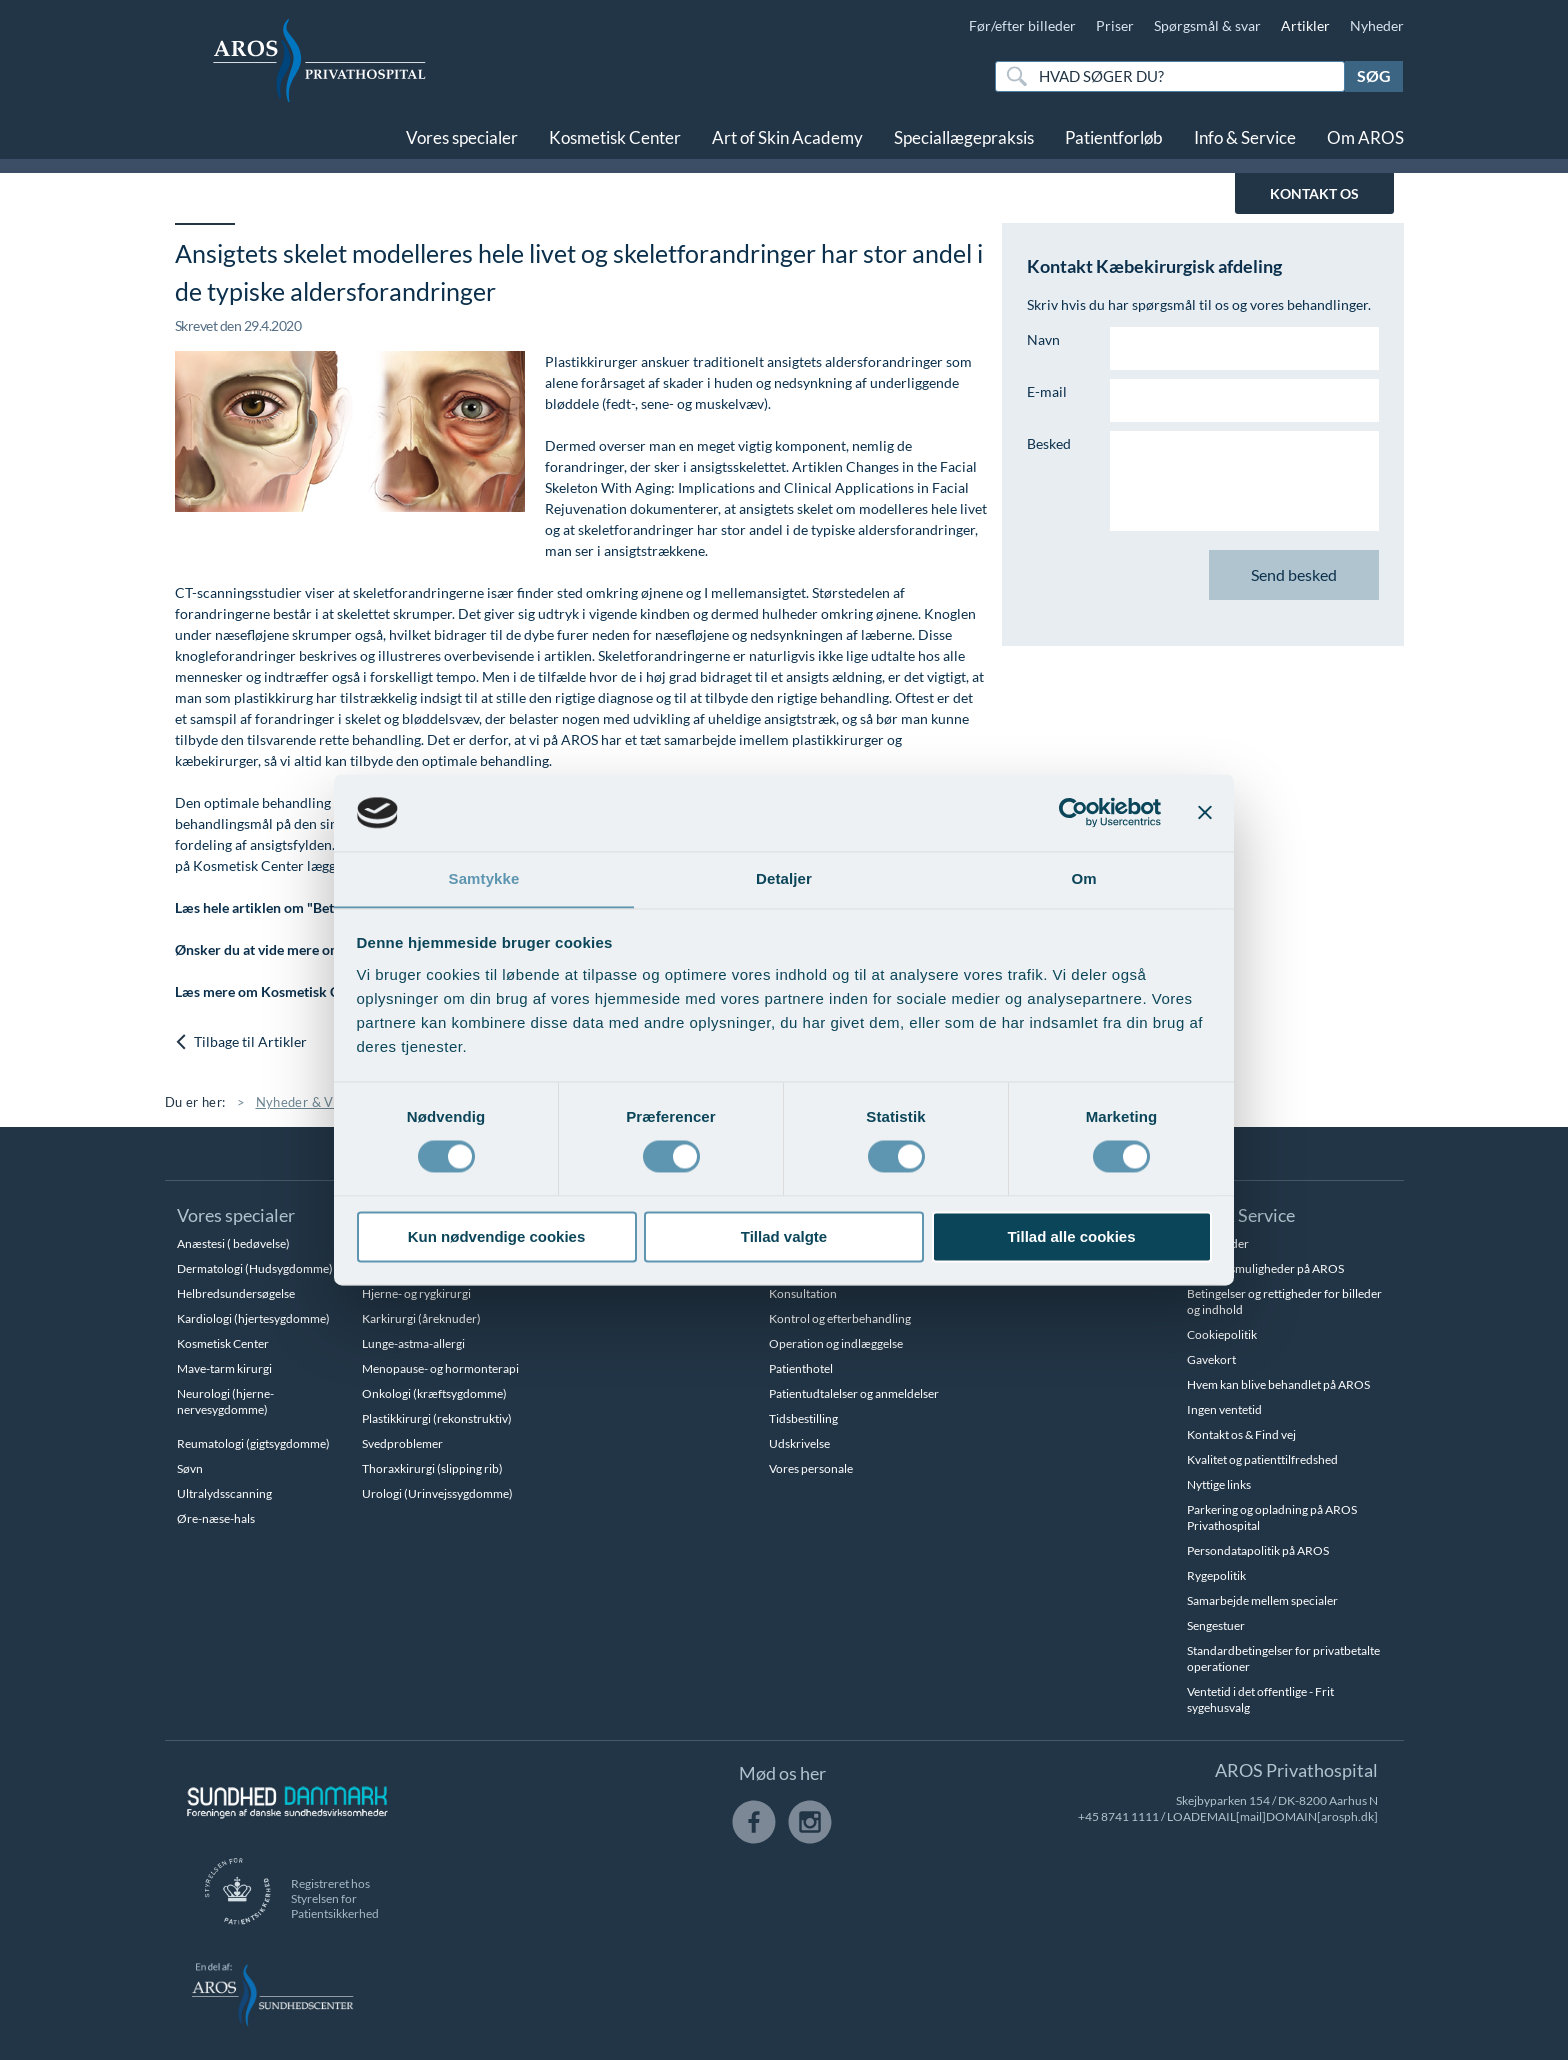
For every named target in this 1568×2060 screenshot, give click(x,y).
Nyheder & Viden (308, 1102)
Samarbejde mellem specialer (1262, 1600)
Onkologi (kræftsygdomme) (434, 1393)
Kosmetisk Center (615, 137)
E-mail (1047, 391)
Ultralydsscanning (224, 1493)
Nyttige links (1219, 1484)
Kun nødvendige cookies (497, 1237)
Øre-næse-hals (216, 1518)
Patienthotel (801, 1368)
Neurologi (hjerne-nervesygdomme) (225, 1401)
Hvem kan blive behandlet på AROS (1278, 1384)
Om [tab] (1083, 878)
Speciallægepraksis (964, 137)
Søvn (190, 1468)
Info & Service (1245, 137)
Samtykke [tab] (484, 878)
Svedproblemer (402, 1443)
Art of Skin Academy (787, 137)
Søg (1374, 75)
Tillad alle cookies (1071, 1237)
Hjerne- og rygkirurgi (416, 1293)
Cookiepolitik (1222, 1334)
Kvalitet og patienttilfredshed (1262, 1459)
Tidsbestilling (803, 1418)
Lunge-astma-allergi (413, 1343)
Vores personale (811, 1468)
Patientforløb (1114, 137)
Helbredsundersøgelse (236, 1293)
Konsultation (803, 1293)
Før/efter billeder (1022, 25)
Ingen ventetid (1224, 1409)
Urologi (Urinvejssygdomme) (437, 1493)
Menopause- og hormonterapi (440, 1368)
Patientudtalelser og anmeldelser (854, 1393)
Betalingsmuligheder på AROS (1265, 1268)
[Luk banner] (1205, 812)
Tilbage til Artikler (241, 1042)
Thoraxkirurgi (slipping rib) (432, 1468)
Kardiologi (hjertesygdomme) (253, 1318)
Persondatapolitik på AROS (1258, 1550)
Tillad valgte (784, 1237)
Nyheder (1377, 25)
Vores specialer (462, 137)
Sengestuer (1216, 1625)
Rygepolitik (1216, 1575)
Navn (1043, 339)
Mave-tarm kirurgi (224, 1368)
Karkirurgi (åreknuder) (421, 1318)
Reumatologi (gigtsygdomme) (253, 1443)
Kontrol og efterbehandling (840, 1318)
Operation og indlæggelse (836, 1343)
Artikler (1305, 25)
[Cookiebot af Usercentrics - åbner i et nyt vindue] (1073, 812)
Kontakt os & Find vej (1241, 1434)
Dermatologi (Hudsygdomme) (255, 1268)
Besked (1049, 443)
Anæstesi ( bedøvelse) (233, 1243)
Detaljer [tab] (784, 878)
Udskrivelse (799, 1443)
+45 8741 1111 (1118, 1816)
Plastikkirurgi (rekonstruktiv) (437, 1418)
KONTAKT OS (1314, 193)
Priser (1115, 25)
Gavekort (1211, 1359)
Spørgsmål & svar (1207, 25)
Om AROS (1365, 137)
